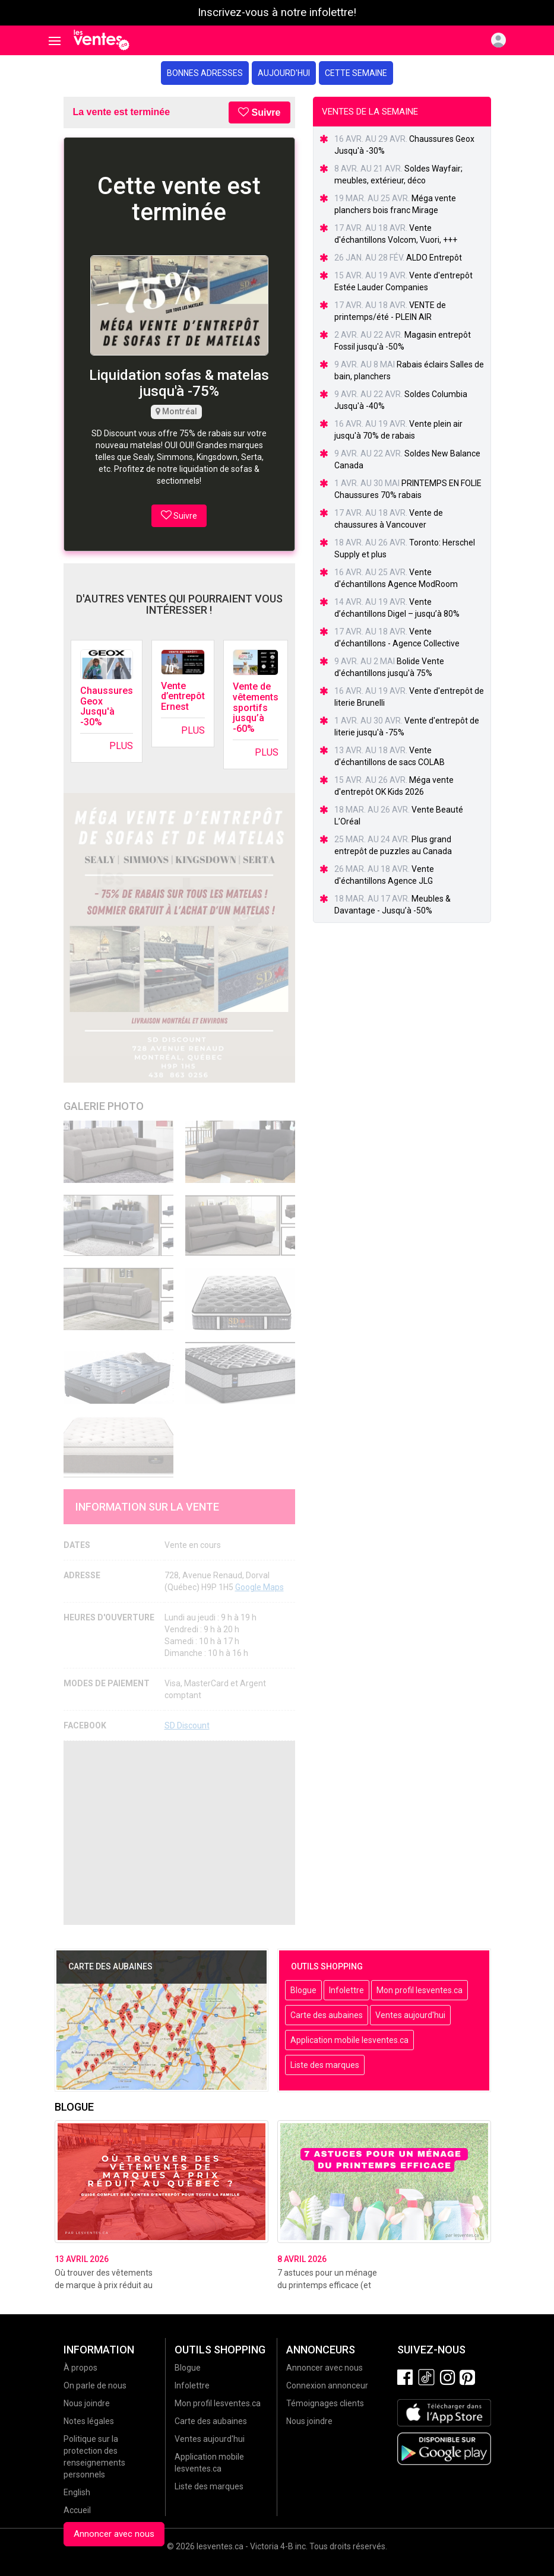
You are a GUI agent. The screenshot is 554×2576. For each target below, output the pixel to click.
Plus (121, 745)
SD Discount (187, 1725)
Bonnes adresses (205, 73)
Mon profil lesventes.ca (419, 1990)
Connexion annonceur (327, 2385)
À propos (80, 2367)
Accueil (77, 2510)
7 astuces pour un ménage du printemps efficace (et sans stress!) (327, 2285)
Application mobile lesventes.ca (349, 2040)
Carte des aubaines (326, 2015)
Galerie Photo (104, 1106)
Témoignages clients (325, 2403)
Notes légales (89, 2421)
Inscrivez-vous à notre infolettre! (277, 12)
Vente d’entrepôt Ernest (183, 696)
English (77, 2492)
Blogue (303, 1990)
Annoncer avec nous (114, 2534)
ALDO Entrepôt (434, 257)
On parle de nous (95, 2385)
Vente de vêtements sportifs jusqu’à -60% (255, 707)
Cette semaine (356, 73)
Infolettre (346, 1990)
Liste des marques (324, 2065)
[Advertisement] (179, 1833)
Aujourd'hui (284, 73)
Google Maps (259, 1587)
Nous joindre (87, 2403)
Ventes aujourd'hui (410, 2015)
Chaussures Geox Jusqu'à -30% (106, 706)
